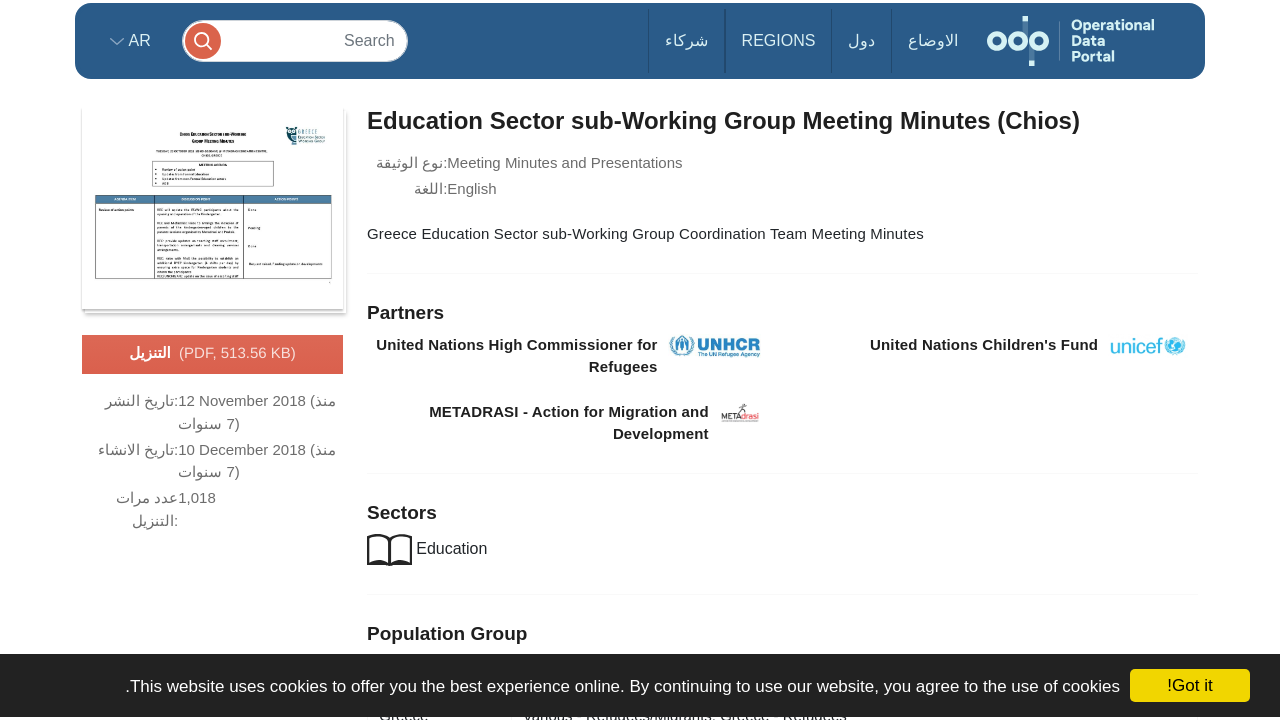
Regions (779, 40)
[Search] (295, 40)
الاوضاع (933, 40)
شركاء (686, 40)
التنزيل (212, 354)
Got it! (1189, 685)
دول (861, 40)
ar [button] (137, 40)
